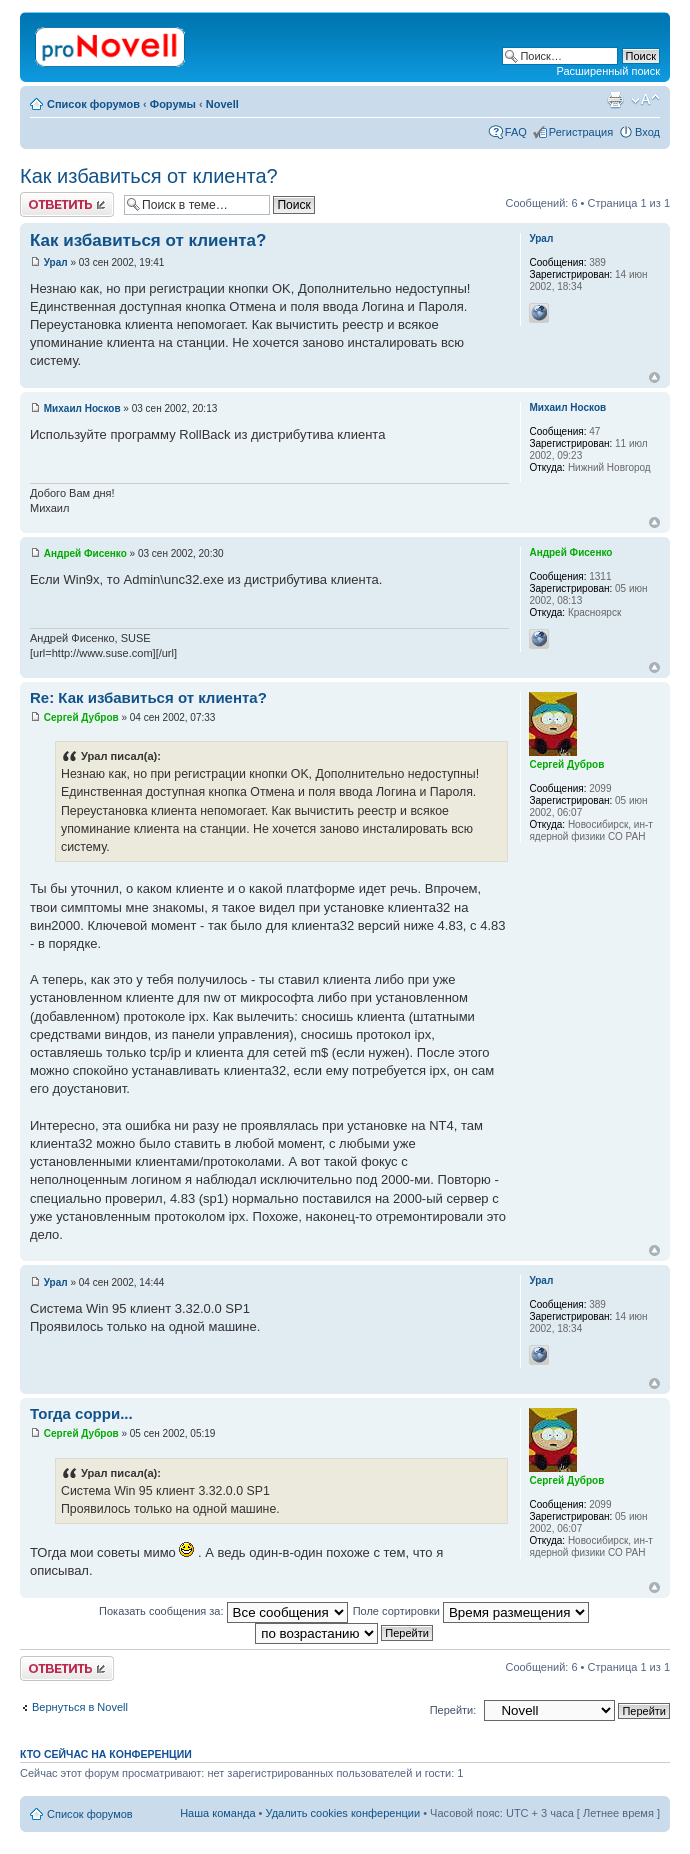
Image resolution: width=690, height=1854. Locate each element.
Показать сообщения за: (223, 1611)
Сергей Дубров (81, 717)
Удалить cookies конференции (343, 1813)
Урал (56, 262)
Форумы (173, 104)
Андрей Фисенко (85, 553)
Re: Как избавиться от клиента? (148, 697)
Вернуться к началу (654, 377)
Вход (647, 132)
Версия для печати (615, 100)
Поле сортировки (471, 1611)
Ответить (67, 204)
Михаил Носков (82, 408)
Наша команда (217, 1813)
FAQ (516, 132)
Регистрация (581, 132)
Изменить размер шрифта (645, 100)
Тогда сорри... (81, 1413)
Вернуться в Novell (80, 1707)
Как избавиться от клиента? (149, 176)
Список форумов (93, 104)
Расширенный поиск (608, 71)
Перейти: (453, 1710)
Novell (222, 104)
